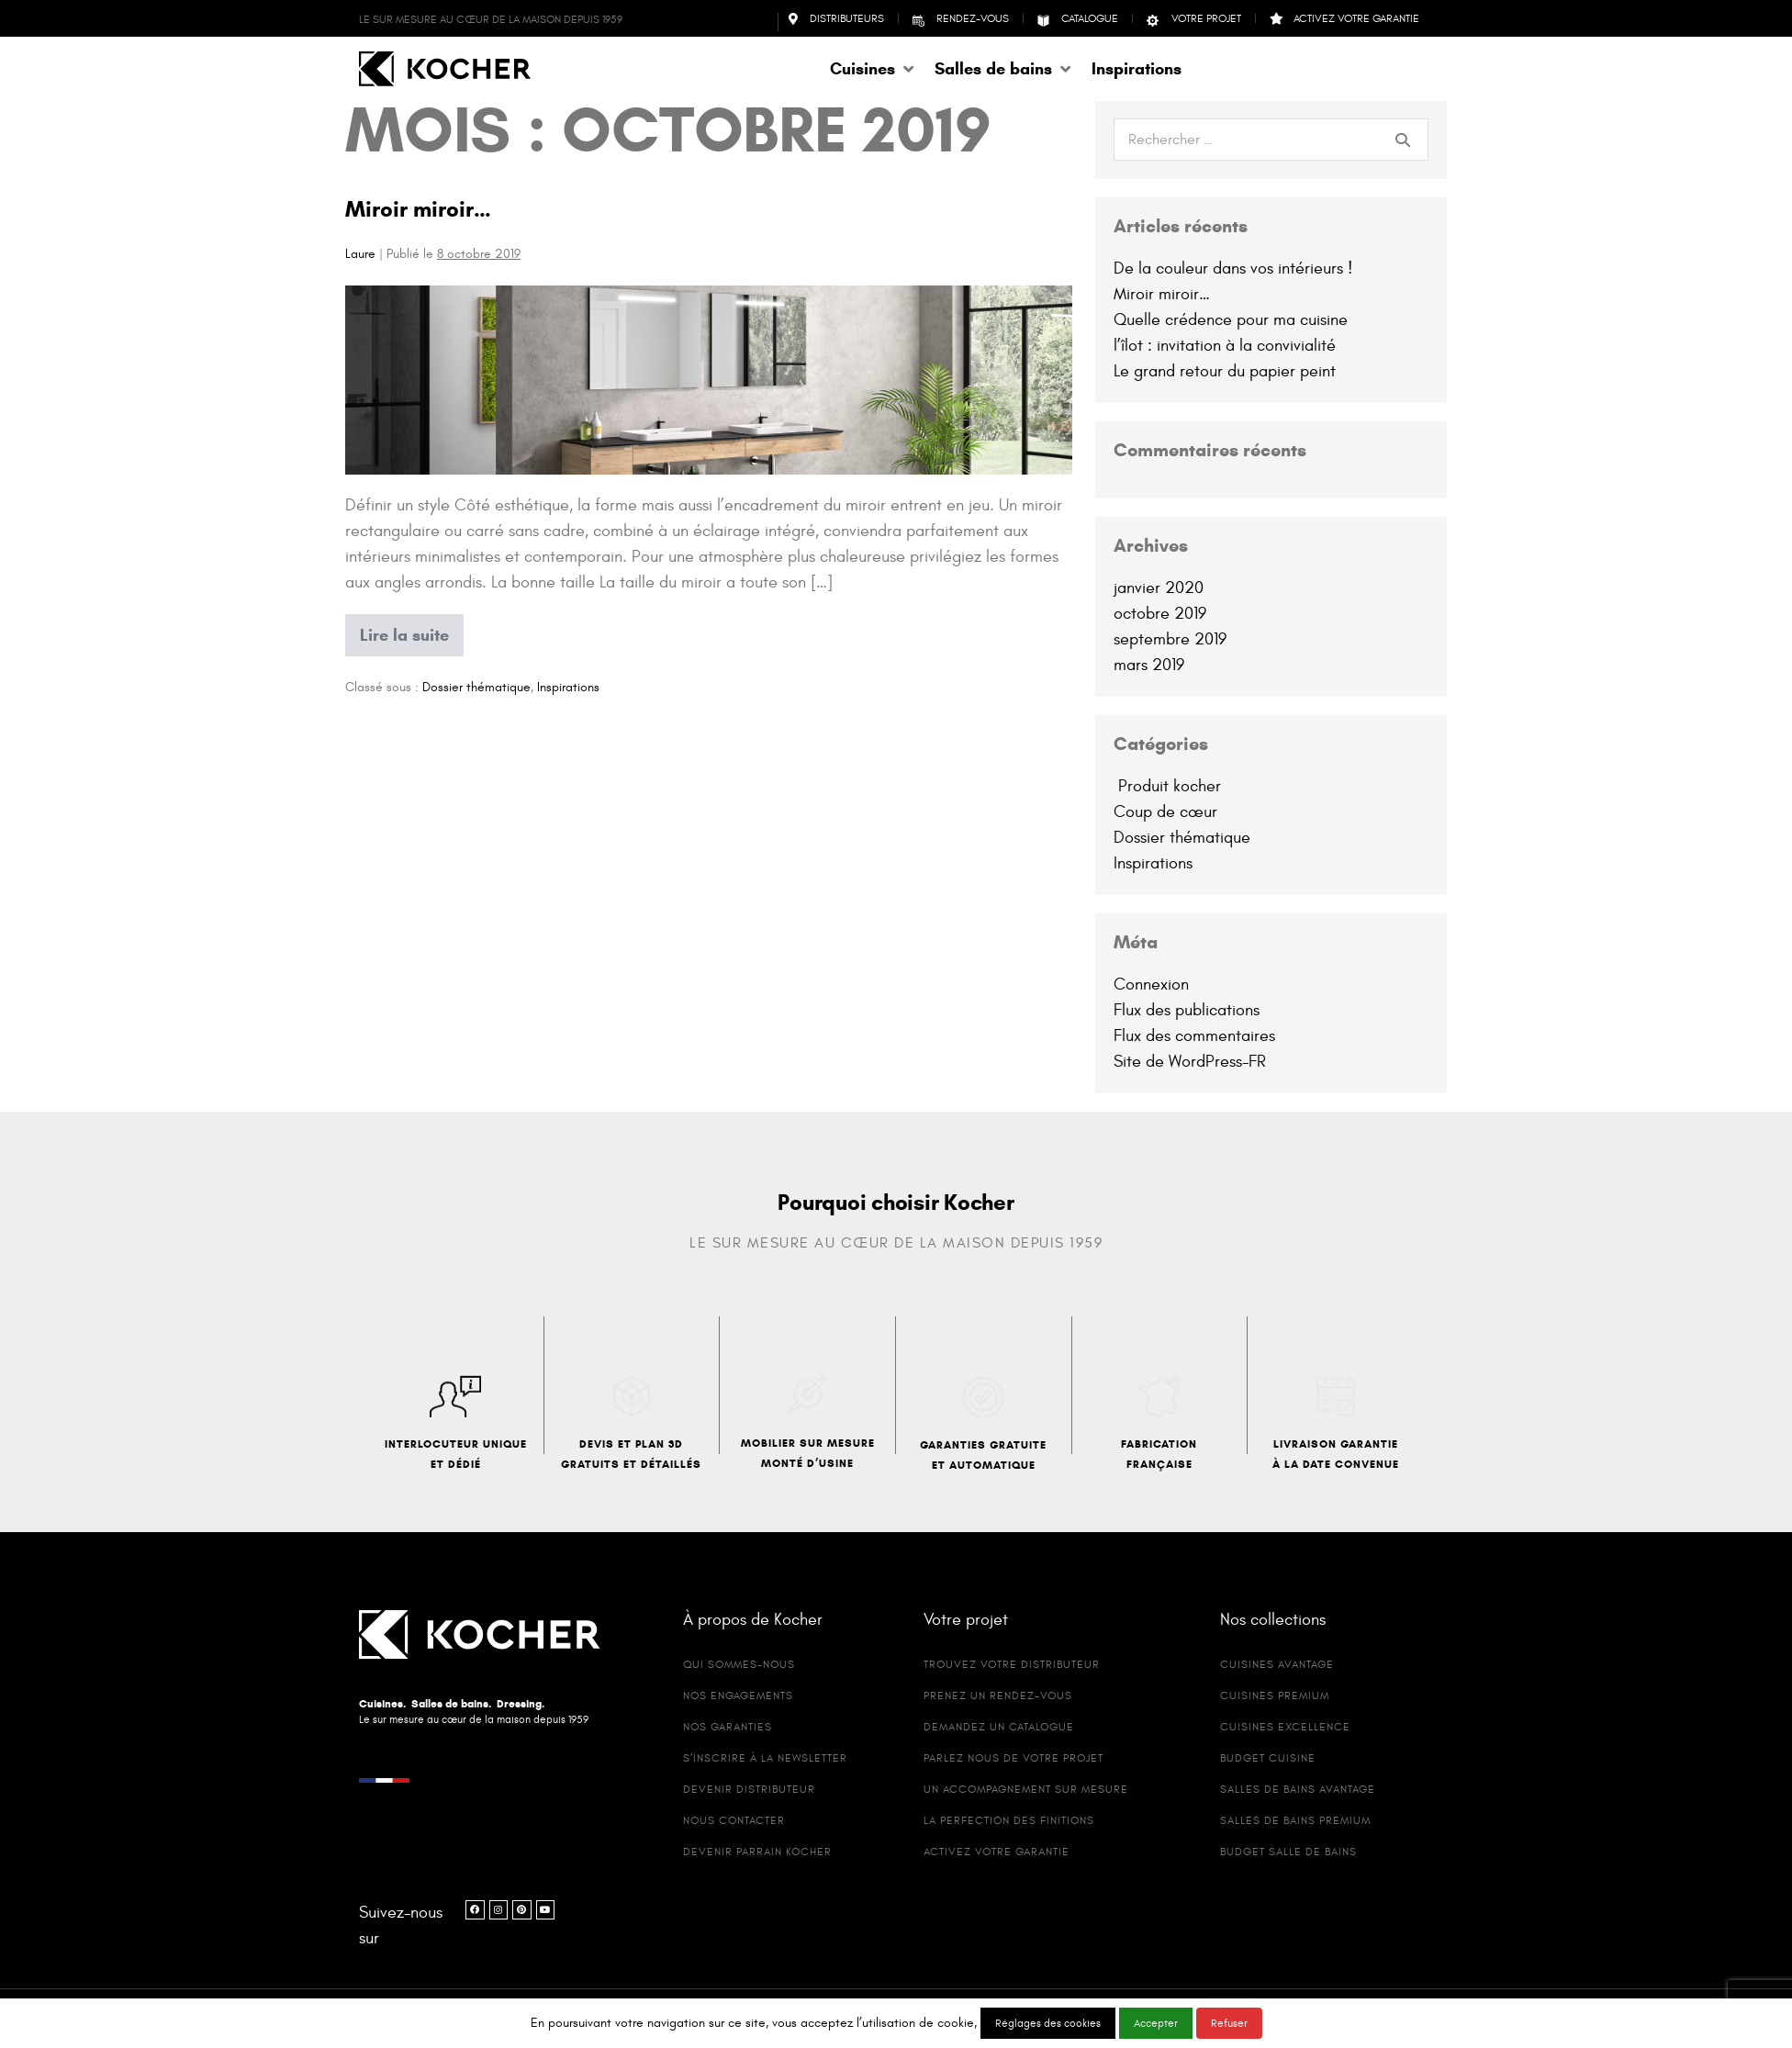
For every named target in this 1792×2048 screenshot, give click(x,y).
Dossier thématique (476, 687)
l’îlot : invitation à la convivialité (1225, 345)
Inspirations (568, 687)
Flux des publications (1187, 1010)
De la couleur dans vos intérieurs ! (1233, 268)
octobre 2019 (1160, 613)
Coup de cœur (1165, 812)
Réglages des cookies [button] (1048, 2023)
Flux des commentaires (1194, 1036)
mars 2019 (1149, 665)
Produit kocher (1167, 786)
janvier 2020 (1159, 588)
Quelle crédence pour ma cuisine (1231, 320)
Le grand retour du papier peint (1225, 371)
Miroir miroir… (418, 209)
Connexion (1151, 984)
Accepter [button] (1156, 2023)
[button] (873, 69)
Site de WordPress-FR (1190, 1061)
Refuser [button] (1229, 2023)
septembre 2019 (1170, 639)
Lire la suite (411, 629)
